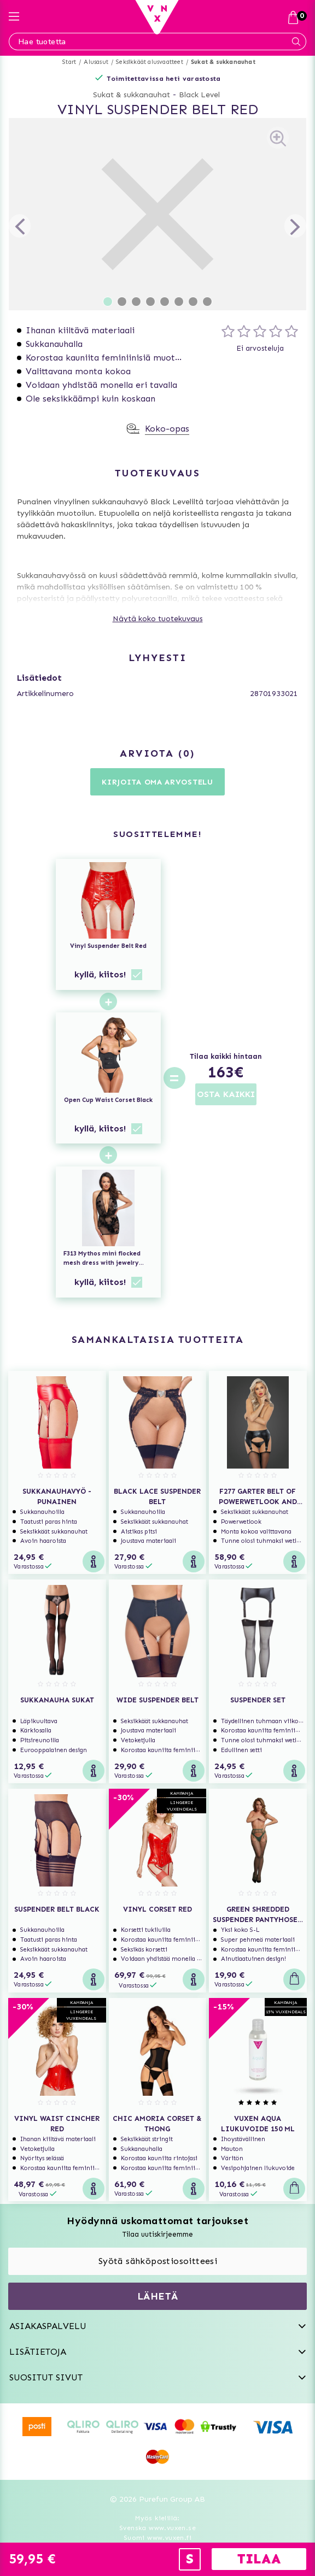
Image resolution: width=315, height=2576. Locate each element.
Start (69, 62)
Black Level (199, 94)
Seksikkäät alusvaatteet (149, 62)
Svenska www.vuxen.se (157, 2528)
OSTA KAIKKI (226, 1094)
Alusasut (96, 62)
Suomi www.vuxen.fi (157, 2538)
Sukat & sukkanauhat (223, 62)
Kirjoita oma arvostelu (157, 782)
